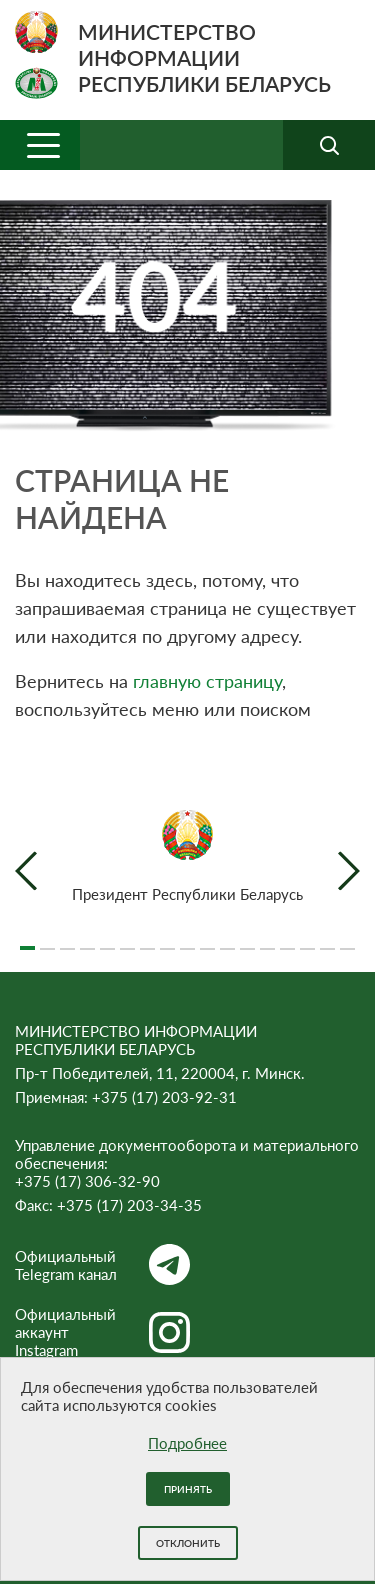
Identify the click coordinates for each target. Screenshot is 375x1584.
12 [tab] (247, 940)
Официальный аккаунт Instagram (102, 1332)
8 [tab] (167, 940)
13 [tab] (267, 940)
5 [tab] (107, 940)
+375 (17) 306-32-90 (87, 1181)
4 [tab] (87, 940)
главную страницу (207, 681)
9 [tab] (187, 940)
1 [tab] (27, 940)
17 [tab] (347, 940)
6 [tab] (127, 940)
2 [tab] (47, 940)
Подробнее (187, 1443)
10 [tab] (207, 940)
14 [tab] (287, 940)
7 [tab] (147, 940)
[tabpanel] (187, 856)
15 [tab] (307, 940)
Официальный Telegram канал (102, 1264)
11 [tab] (227, 940)
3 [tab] (67, 940)
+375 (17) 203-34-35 (129, 1205)
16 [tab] (327, 940)
